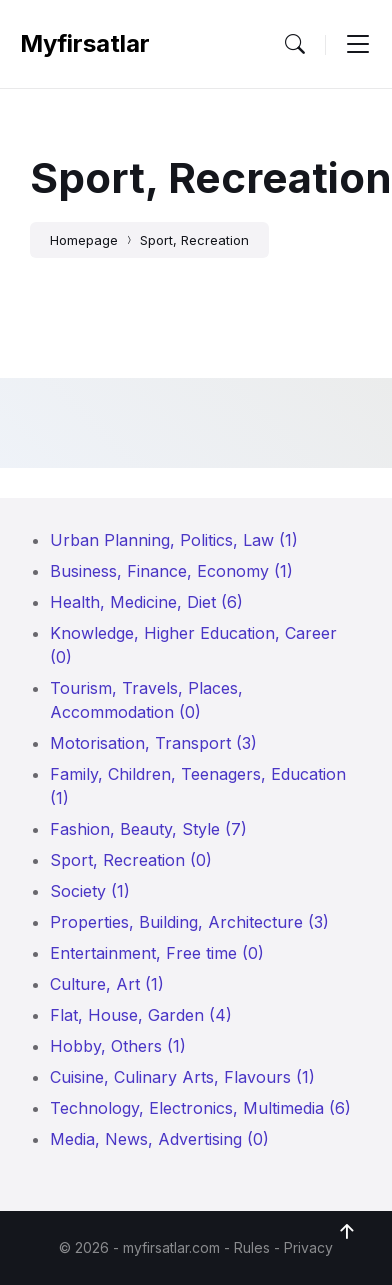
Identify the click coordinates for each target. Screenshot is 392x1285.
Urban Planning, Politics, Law (174, 540)
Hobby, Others (118, 1046)
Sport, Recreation (194, 240)
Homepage (84, 240)
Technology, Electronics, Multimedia (200, 1108)
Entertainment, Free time (157, 953)
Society (90, 891)
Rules (252, 1247)
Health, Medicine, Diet (146, 602)
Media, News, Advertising (159, 1139)
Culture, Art (107, 984)
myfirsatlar (85, 44)
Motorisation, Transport (153, 743)
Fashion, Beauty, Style (148, 829)
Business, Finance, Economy (171, 571)
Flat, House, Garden (141, 1015)
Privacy (308, 1247)
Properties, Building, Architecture (189, 922)
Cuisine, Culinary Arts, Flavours (182, 1077)
